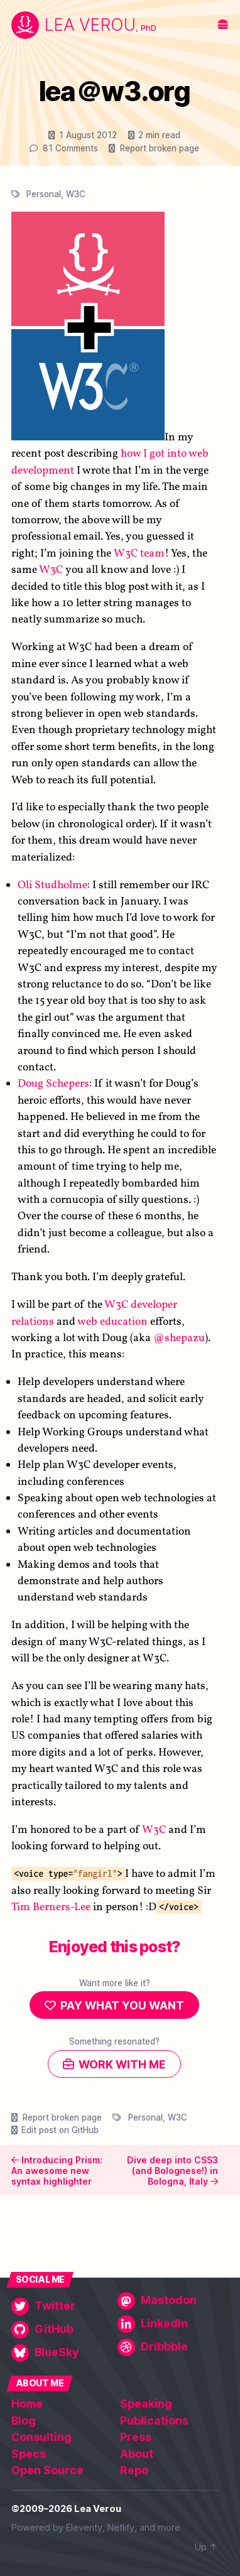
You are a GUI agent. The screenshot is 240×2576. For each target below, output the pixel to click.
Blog (23, 2420)
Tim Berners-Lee (50, 1907)
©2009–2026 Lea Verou (66, 2508)
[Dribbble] (167, 2347)
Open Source (47, 2470)
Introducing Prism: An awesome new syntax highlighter (56, 2170)
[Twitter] (61, 2306)
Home (27, 2403)
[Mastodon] (167, 2301)
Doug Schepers (53, 1084)
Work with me (122, 2064)
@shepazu (179, 1338)
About (136, 2453)
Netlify (120, 2527)
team (152, 553)
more (169, 2527)
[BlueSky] (61, 2353)
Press (135, 2436)
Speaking (146, 2403)
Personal (43, 194)
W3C (75, 194)
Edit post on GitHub (60, 2130)
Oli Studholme (52, 885)
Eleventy (84, 2527)
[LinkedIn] (167, 2324)
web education (112, 1321)
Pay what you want (122, 2005)
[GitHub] (61, 2330)
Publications (154, 2420)
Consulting (41, 2436)
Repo (134, 2470)
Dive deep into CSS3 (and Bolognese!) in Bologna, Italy (172, 2170)
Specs (28, 2453)
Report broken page (159, 148)
